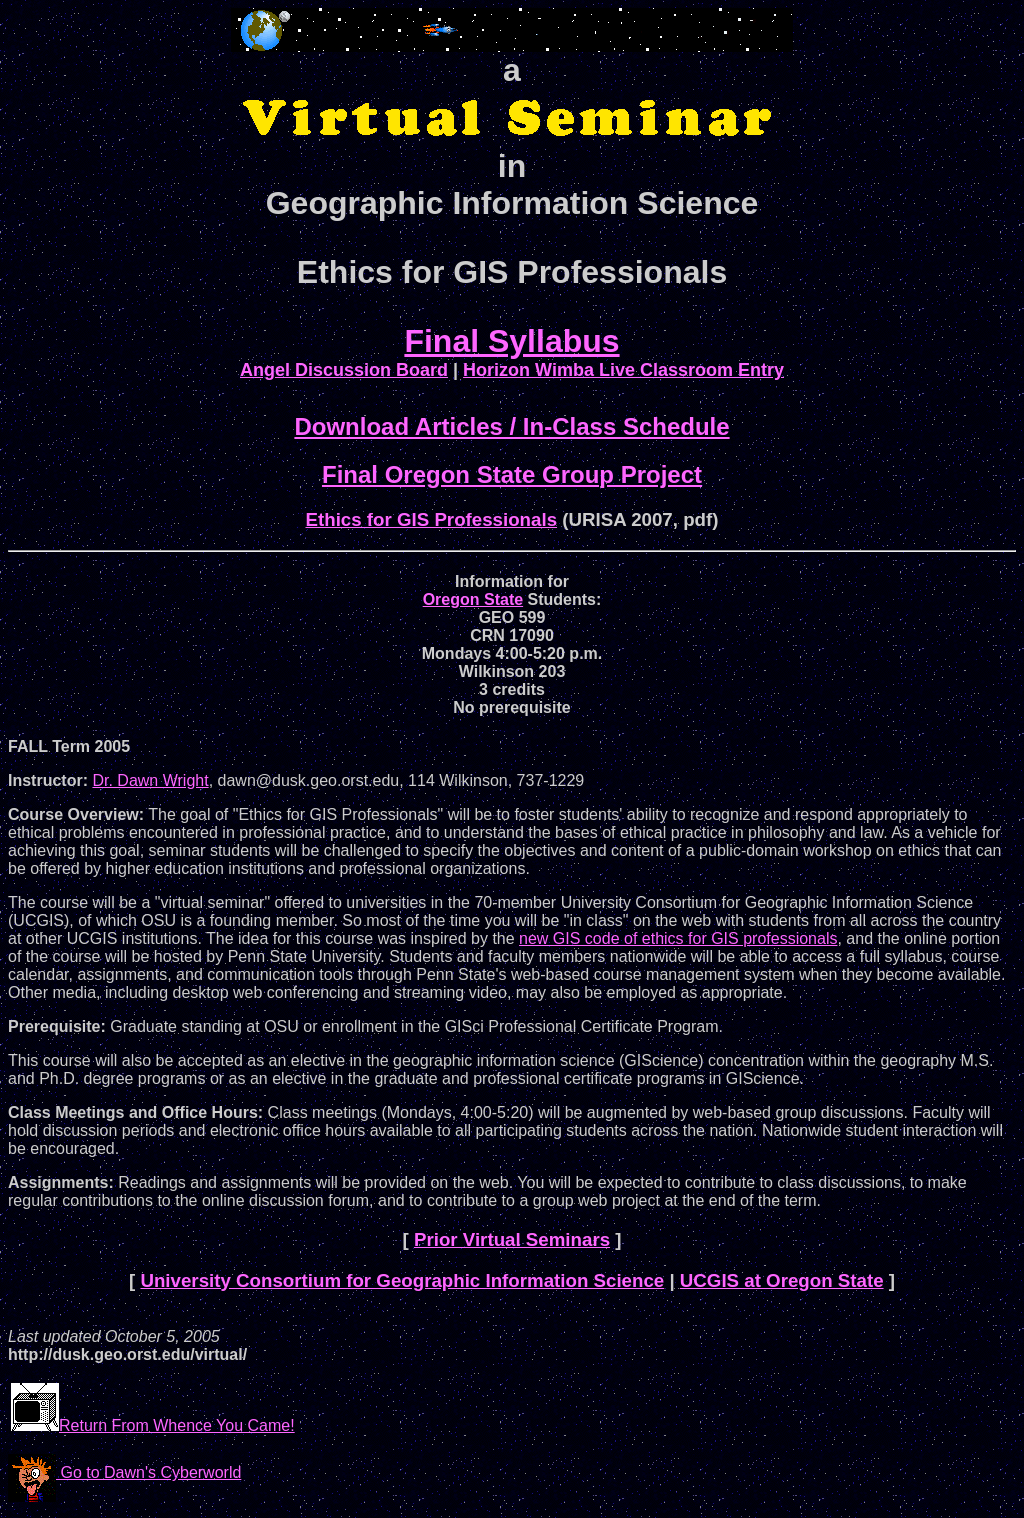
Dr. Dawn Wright (150, 780)
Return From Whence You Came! (153, 1425)
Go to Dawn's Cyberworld (124, 1472)
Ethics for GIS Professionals (432, 519)
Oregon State (473, 599)
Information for (512, 581)
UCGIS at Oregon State (782, 1280)
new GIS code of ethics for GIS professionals (678, 938)
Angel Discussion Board (344, 370)
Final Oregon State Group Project (512, 474)
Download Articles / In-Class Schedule (511, 426)
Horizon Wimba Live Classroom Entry (623, 370)
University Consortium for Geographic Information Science (402, 1280)
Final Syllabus (511, 341)
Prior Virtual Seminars (512, 1239)
